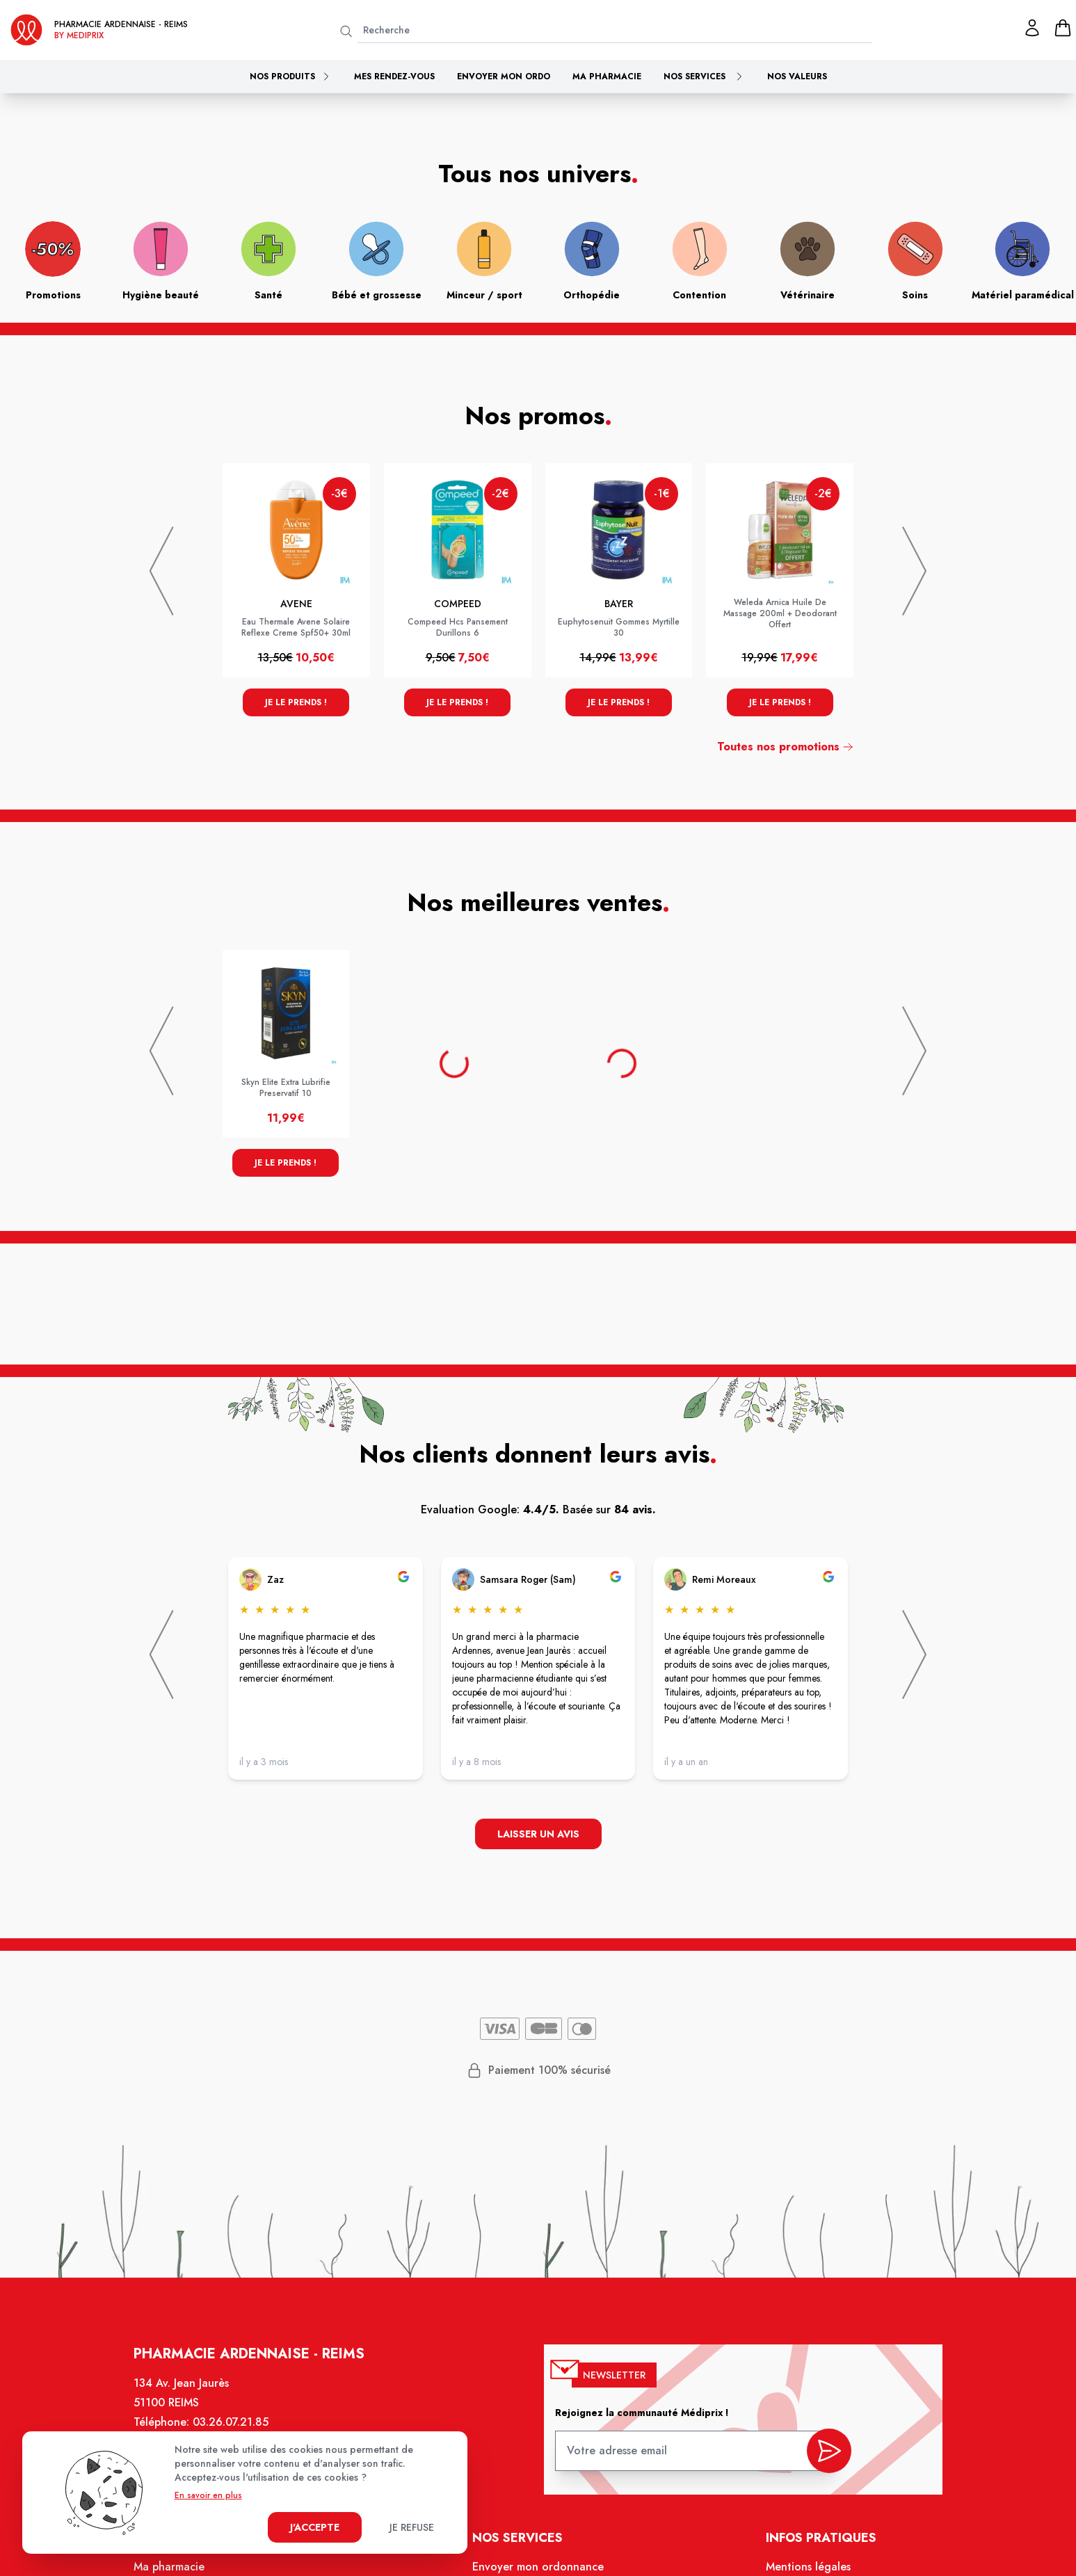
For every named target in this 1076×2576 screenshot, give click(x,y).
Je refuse (412, 2527)
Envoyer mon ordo (503, 76)
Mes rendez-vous (394, 76)
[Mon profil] (1032, 28)
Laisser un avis (538, 1834)
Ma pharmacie (606, 76)
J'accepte (314, 2527)
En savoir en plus (208, 2495)
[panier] (1063, 28)
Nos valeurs (797, 76)
